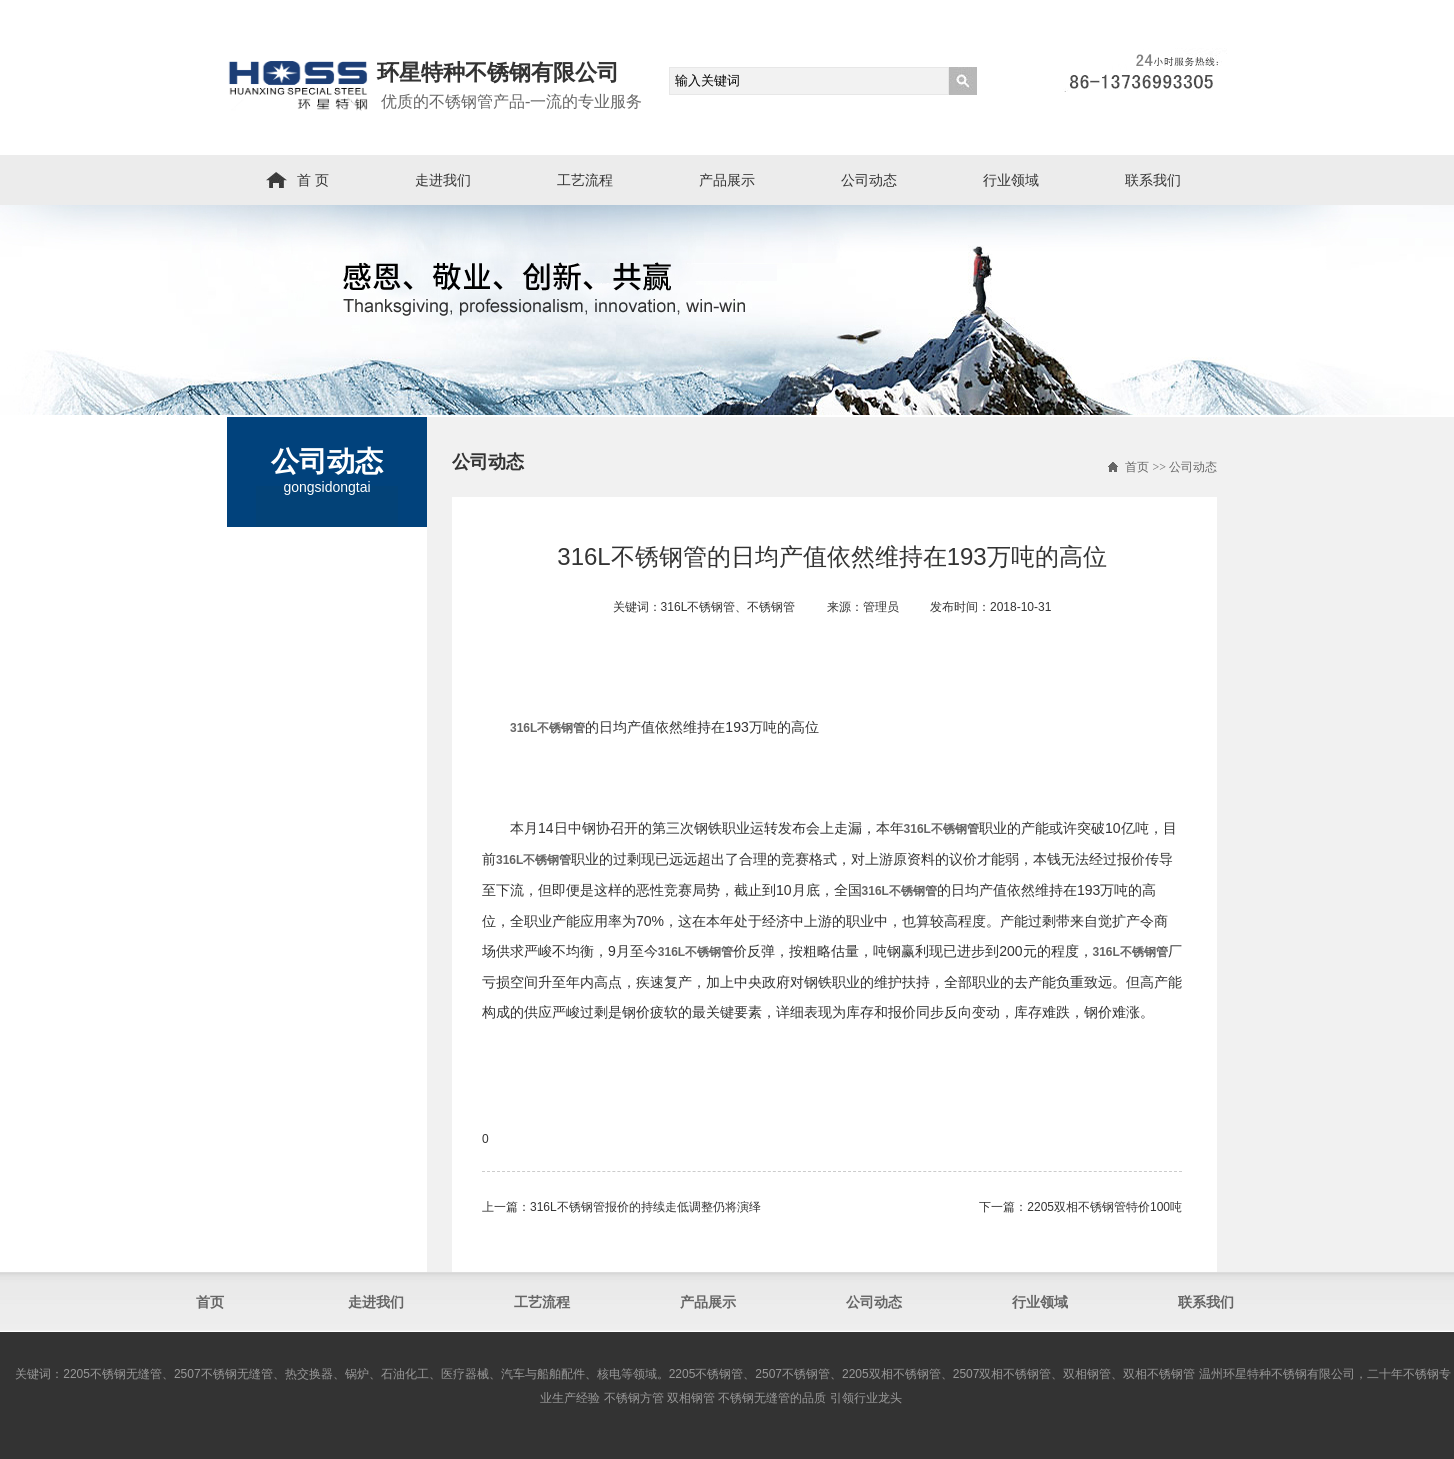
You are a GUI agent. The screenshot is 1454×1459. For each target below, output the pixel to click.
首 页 (313, 180)
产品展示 (727, 180)
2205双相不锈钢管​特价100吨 (1104, 1207)
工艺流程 (585, 180)
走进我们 (443, 180)
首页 (1137, 467)
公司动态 (869, 180)
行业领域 (1011, 180)
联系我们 (1153, 180)
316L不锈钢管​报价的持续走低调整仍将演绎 (645, 1207)
